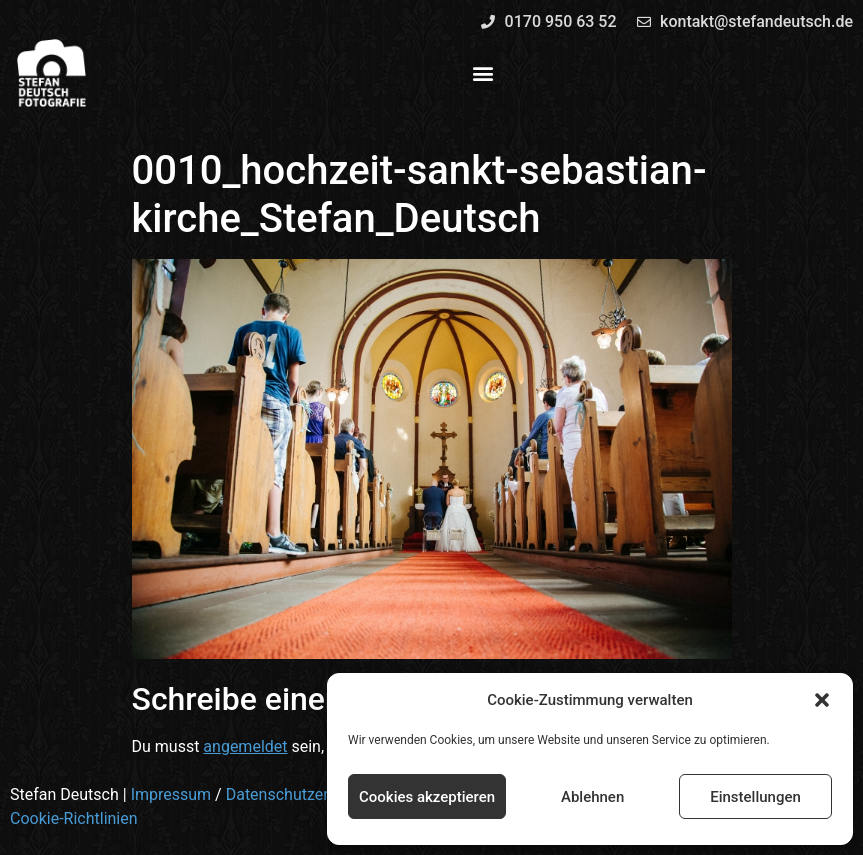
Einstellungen (755, 797)
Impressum (171, 794)
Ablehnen (592, 797)
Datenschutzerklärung (304, 794)
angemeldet (245, 746)
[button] (822, 700)
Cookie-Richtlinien (74, 818)
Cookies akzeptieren (427, 797)
